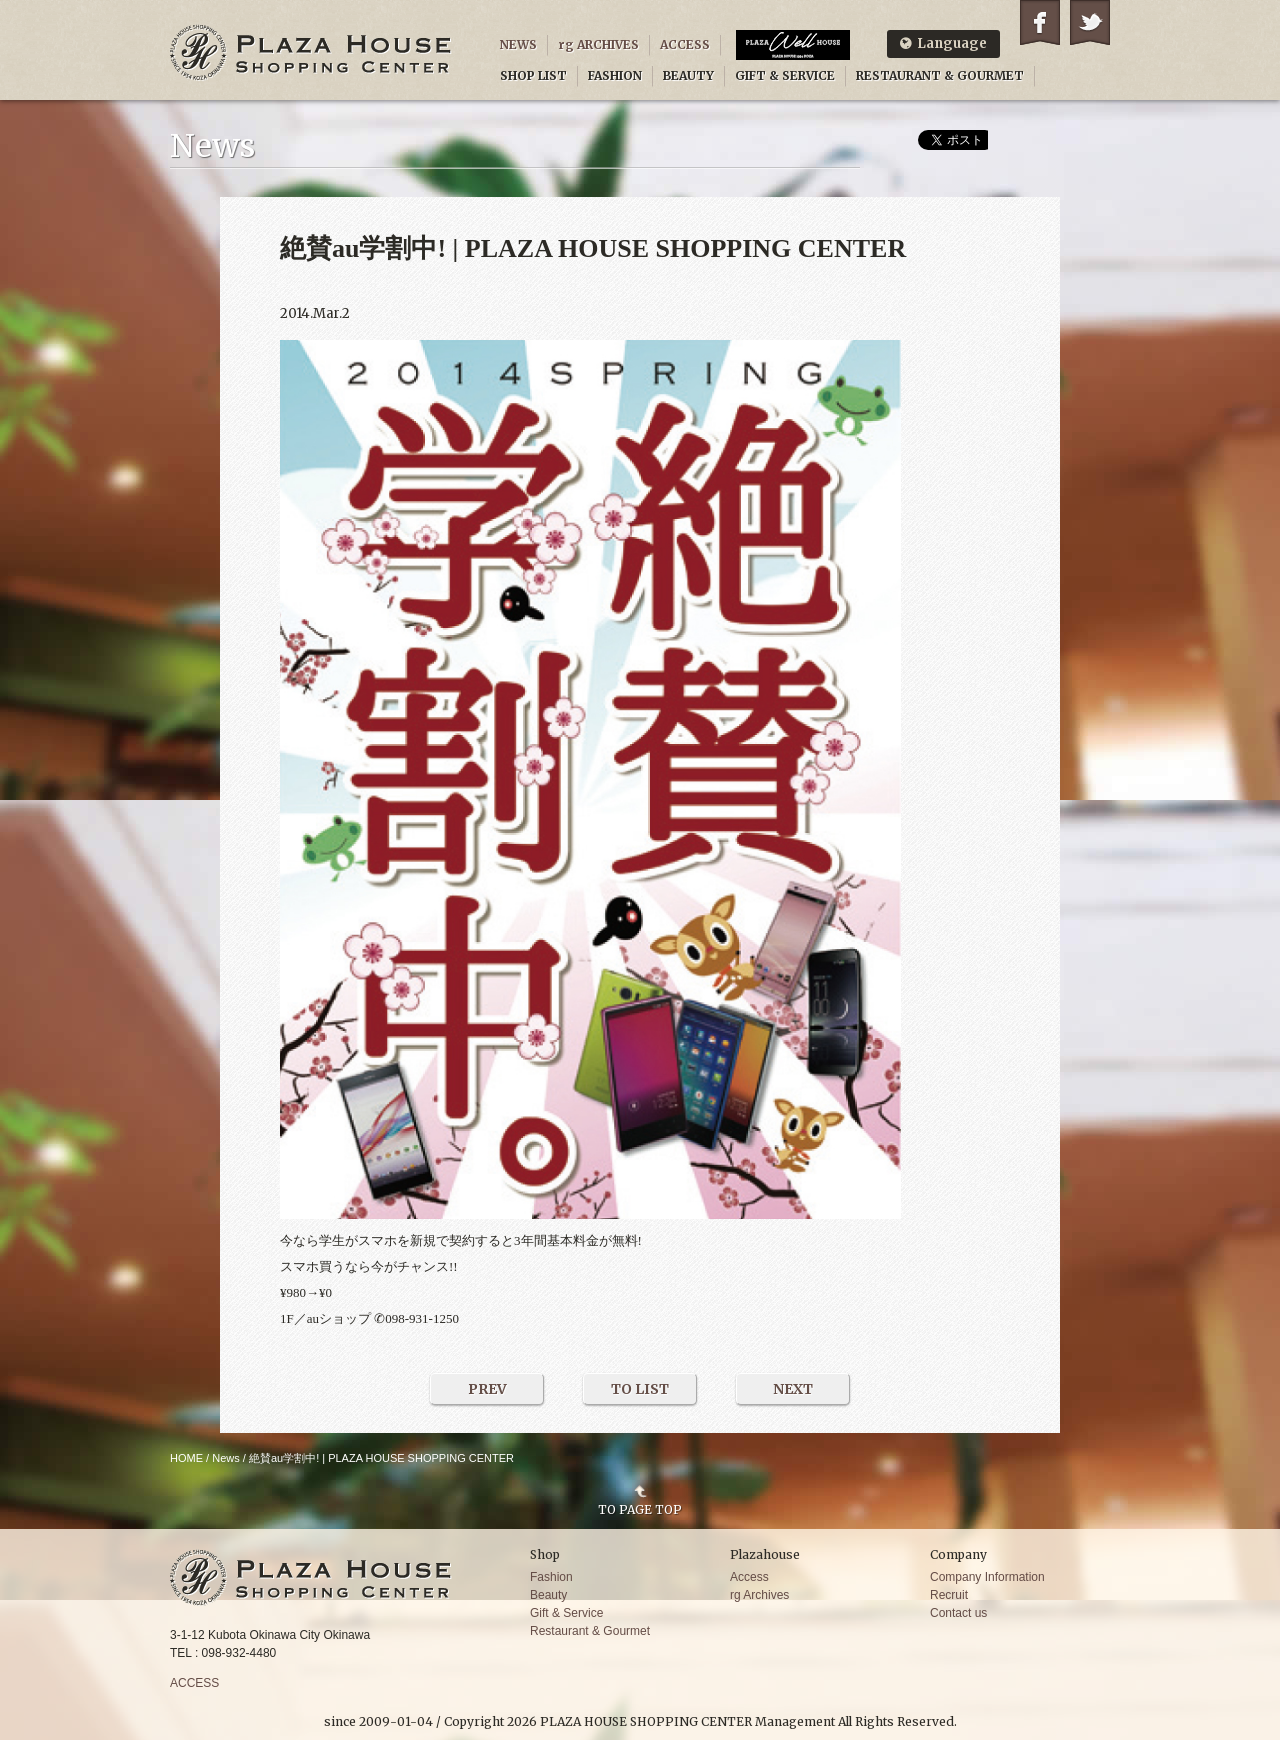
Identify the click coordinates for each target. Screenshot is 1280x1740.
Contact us (958, 1613)
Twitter (1090, 22)
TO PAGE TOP (640, 1509)
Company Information (987, 1577)
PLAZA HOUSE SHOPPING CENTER (311, 52)
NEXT (793, 1389)
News (226, 1458)
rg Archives (759, 1595)
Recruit (949, 1595)
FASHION (615, 75)
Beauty (548, 1595)
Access (749, 1577)
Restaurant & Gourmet (590, 1631)
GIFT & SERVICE (785, 75)
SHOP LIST (533, 75)
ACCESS (685, 44)
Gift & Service (566, 1613)
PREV (487, 1389)
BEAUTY (688, 75)
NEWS (518, 44)
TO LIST (640, 1389)
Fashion (551, 1577)
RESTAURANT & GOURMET (940, 75)
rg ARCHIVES (598, 44)
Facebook (1040, 22)
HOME (186, 1458)
